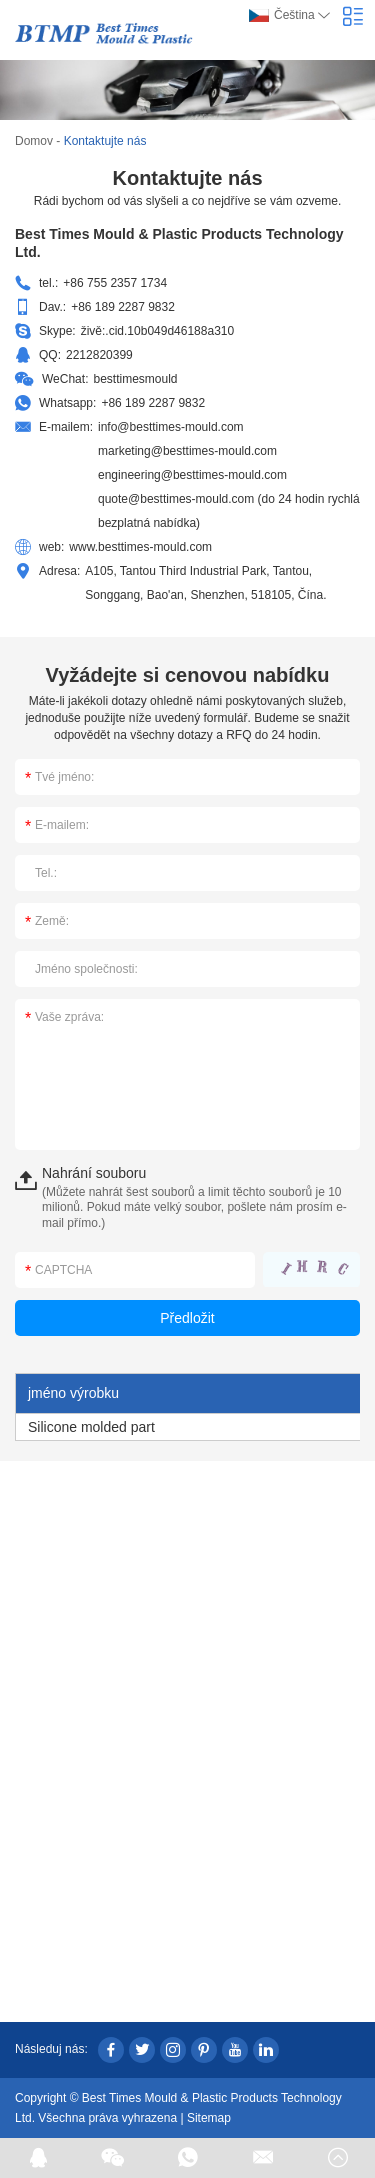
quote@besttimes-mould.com (176, 499)
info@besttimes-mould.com (171, 427)
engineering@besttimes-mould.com (192, 475)
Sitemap (209, 2118)
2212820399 (99, 355)
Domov (34, 141)
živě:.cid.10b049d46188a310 (157, 331)
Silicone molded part (91, 1427)
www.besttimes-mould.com (140, 547)
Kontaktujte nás (105, 141)
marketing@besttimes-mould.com (187, 451)
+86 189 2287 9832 (153, 403)
